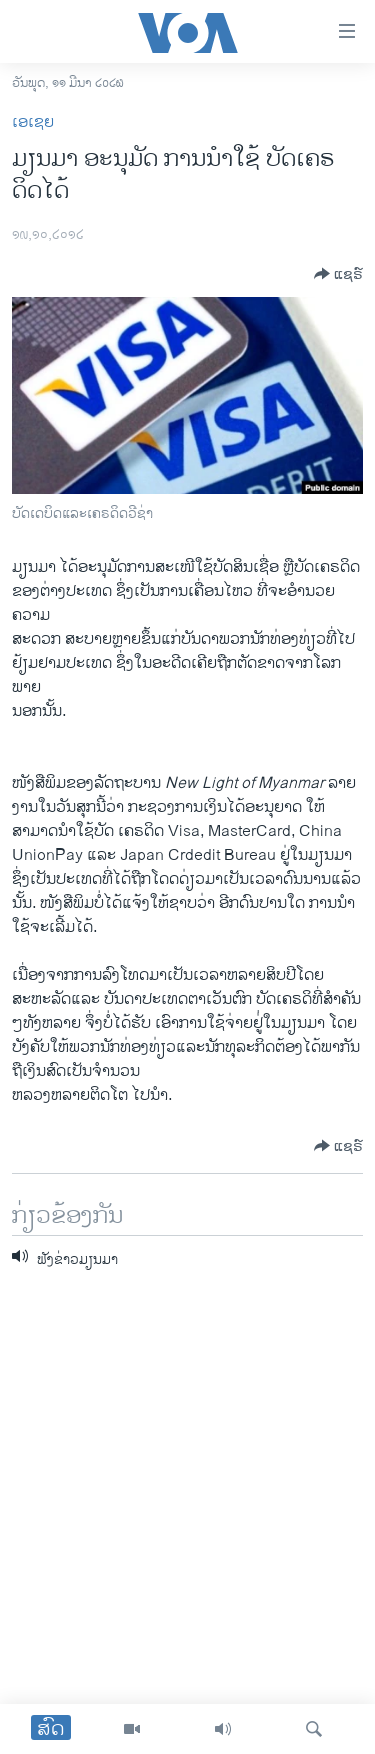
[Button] (338, 274)
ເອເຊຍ (33, 122)
